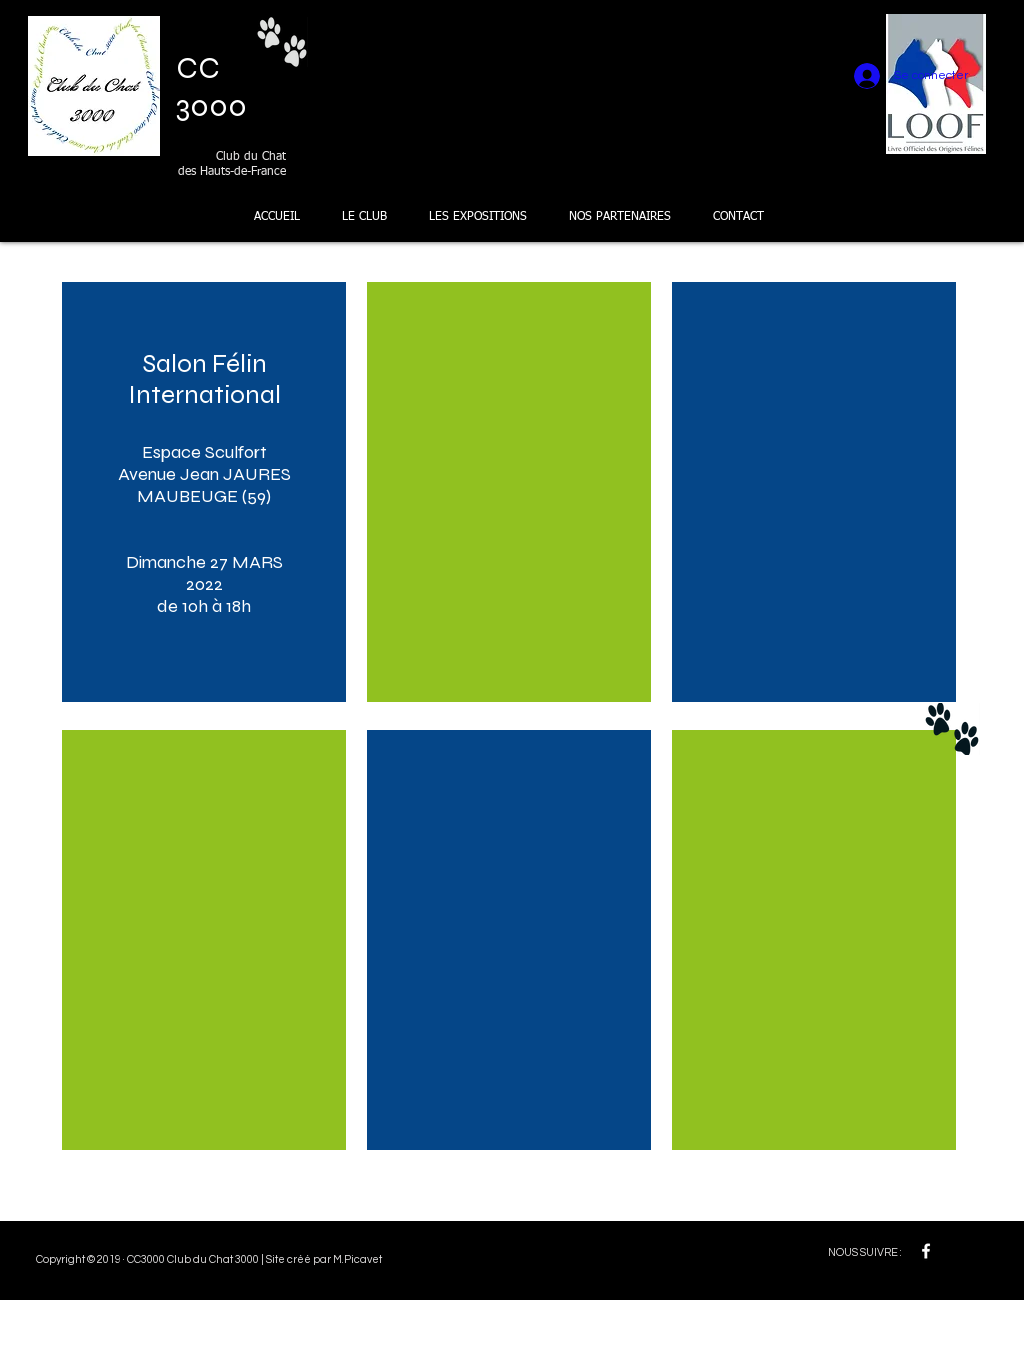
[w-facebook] (926, 1251)
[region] (204, 492)
